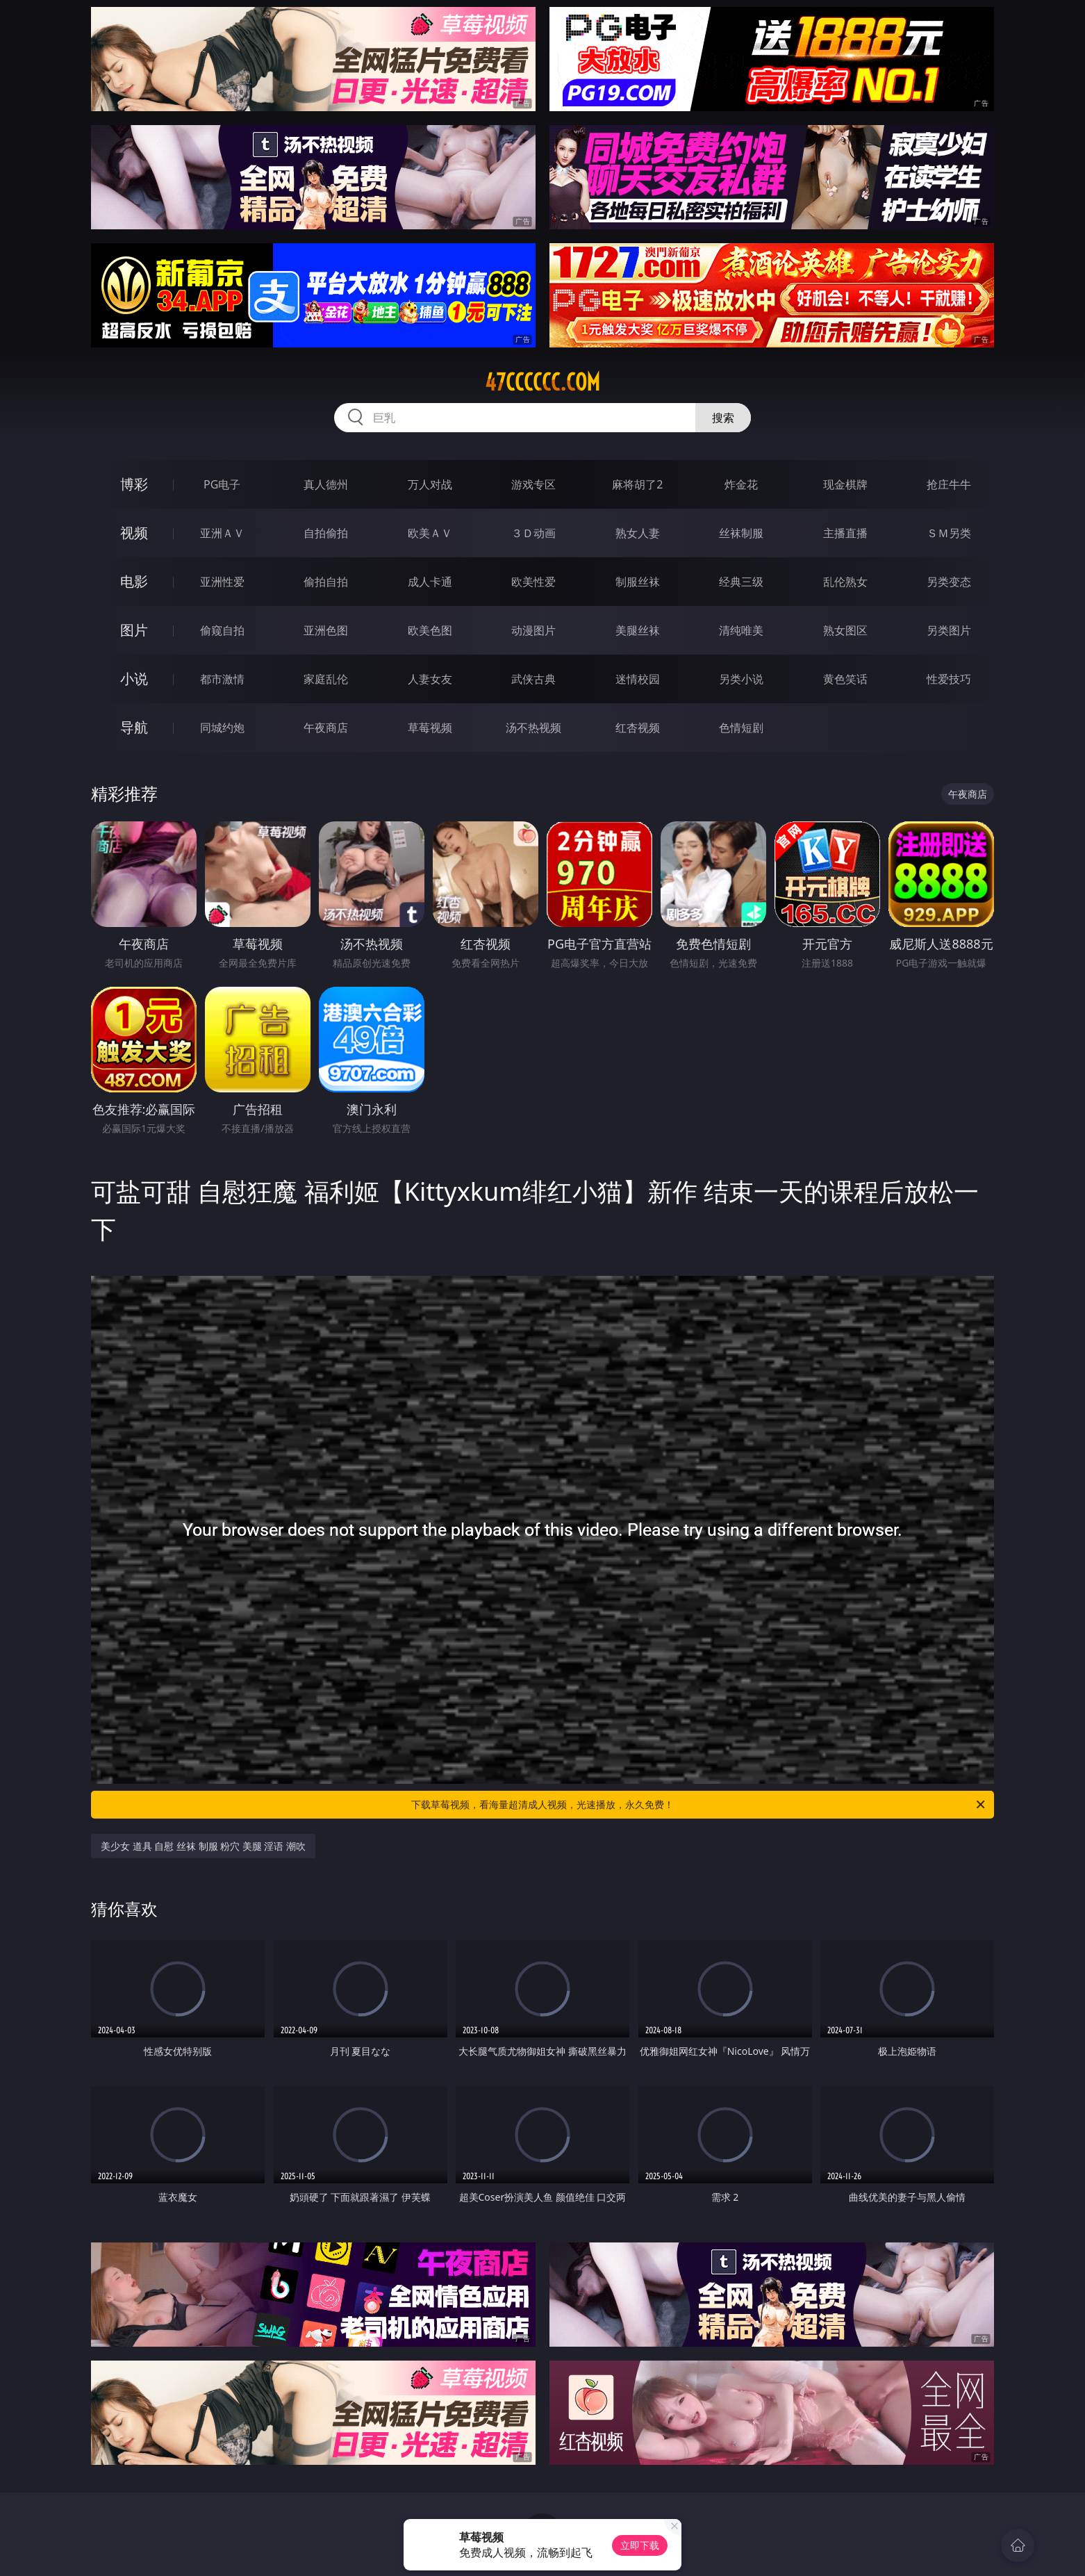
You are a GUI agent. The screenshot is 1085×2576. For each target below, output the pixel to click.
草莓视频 (430, 727)
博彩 (134, 484)
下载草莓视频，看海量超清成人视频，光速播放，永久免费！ (699, 1804)
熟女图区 (845, 630)
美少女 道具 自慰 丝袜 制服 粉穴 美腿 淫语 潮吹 (203, 1846)
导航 (134, 727)
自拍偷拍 (326, 533)
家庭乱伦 (326, 679)
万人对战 (430, 484)
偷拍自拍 (326, 581)
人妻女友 (430, 679)
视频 (134, 532)
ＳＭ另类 (949, 533)
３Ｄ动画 (533, 533)
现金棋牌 (845, 484)
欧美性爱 (533, 581)
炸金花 (741, 484)
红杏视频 (637, 727)
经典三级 (741, 581)
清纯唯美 (741, 630)
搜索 (723, 417)
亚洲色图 (326, 630)
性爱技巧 (949, 679)
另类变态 (949, 581)
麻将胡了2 (637, 484)
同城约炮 (222, 727)
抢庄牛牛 (949, 484)
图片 (134, 630)
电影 (134, 581)
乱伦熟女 (845, 581)
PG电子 (222, 484)
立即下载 (639, 2545)
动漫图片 (533, 630)
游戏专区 (533, 484)
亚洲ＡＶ (222, 533)
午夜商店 (326, 727)
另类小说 (741, 679)
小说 (134, 678)
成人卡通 (430, 581)
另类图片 (949, 630)
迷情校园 (637, 679)
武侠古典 (533, 679)
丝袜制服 (741, 533)
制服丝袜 (637, 581)
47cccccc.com (542, 382)
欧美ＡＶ (430, 533)
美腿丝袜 (637, 630)
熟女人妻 (637, 533)
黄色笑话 (845, 679)
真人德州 (326, 484)
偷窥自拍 (222, 630)
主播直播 (845, 533)
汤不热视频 (533, 727)
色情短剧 (741, 727)
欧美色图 (430, 630)
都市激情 (222, 679)
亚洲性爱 (222, 581)
